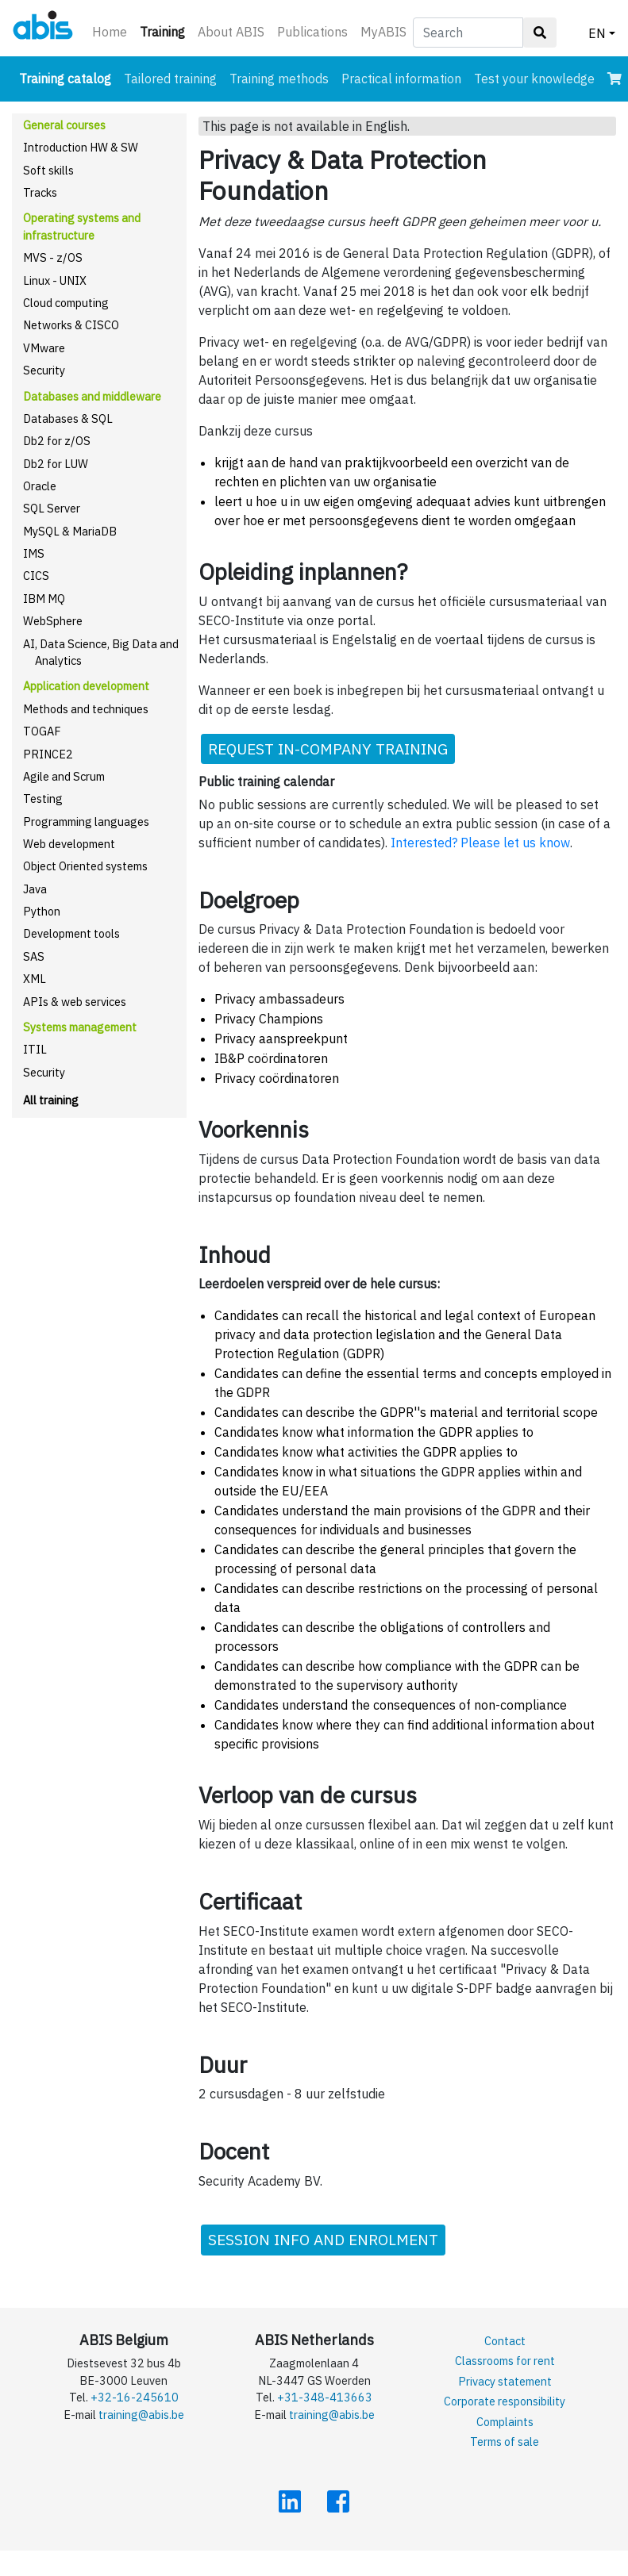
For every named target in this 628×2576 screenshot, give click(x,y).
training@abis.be (141, 2414)
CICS (36, 575)
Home (109, 32)
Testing (43, 798)
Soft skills (48, 170)
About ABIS (231, 32)
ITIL (35, 1049)
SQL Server (51, 508)
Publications (312, 32)
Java (35, 888)
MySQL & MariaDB (70, 531)
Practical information (401, 78)
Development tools (71, 933)
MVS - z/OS (53, 257)
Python (41, 911)
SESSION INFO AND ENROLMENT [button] (323, 2239)
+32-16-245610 (135, 2397)
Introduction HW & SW (80, 147)
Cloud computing (66, 302)
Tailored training (170, 78)
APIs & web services (74, 1001)
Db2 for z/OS (57, 440)
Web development (69, 843)
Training (165, 30)
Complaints (505, 2421)
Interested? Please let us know (480, 842)
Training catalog (68, 77)
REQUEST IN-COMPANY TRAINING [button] (328, 748)
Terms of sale (504, 2441)
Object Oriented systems (85, 865)
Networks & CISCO (71, 324)
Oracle (39, 485)
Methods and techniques (85, 708)
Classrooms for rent (505, 2360)
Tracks (40, 192)
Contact (505, 2340)
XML (34, 978)
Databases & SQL (68, 418)
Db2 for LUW (55, 463)
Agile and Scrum (64, 776)
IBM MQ (44, 598)
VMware (44, 347)
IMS (33, 553)
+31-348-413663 (324, 2397)
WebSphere (53, 620)
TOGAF (42, 731)
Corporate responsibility (504, 2401)
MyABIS (383, 32)
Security (44, 370)
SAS (33, 956)
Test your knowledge (534, 78)
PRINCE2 (48, 754)
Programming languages (86, 821)
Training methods (279, 78)
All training (51, 1100)
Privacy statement (505, 2381)
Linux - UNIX (55, 280)
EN (597, 33)
